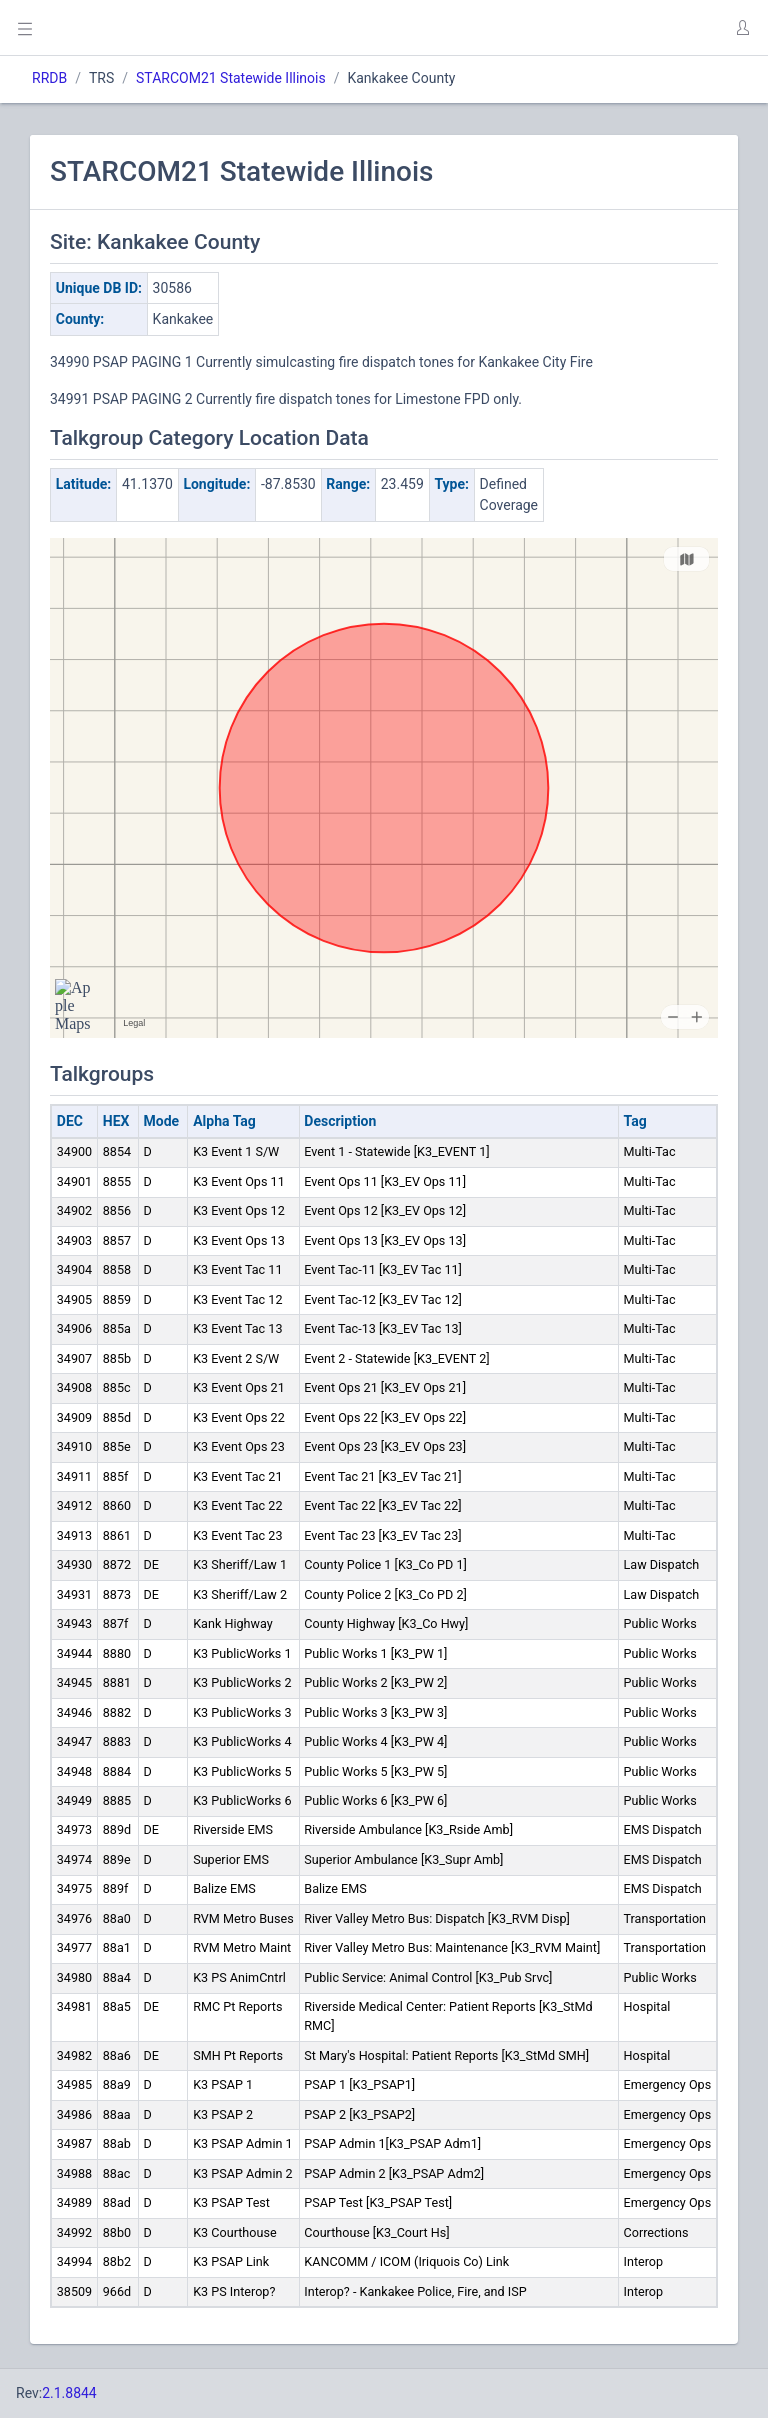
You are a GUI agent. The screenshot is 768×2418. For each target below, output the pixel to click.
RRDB (49, 78)
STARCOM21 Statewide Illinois (231, 78)
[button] (742, 28)
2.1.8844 (69, 2393)
